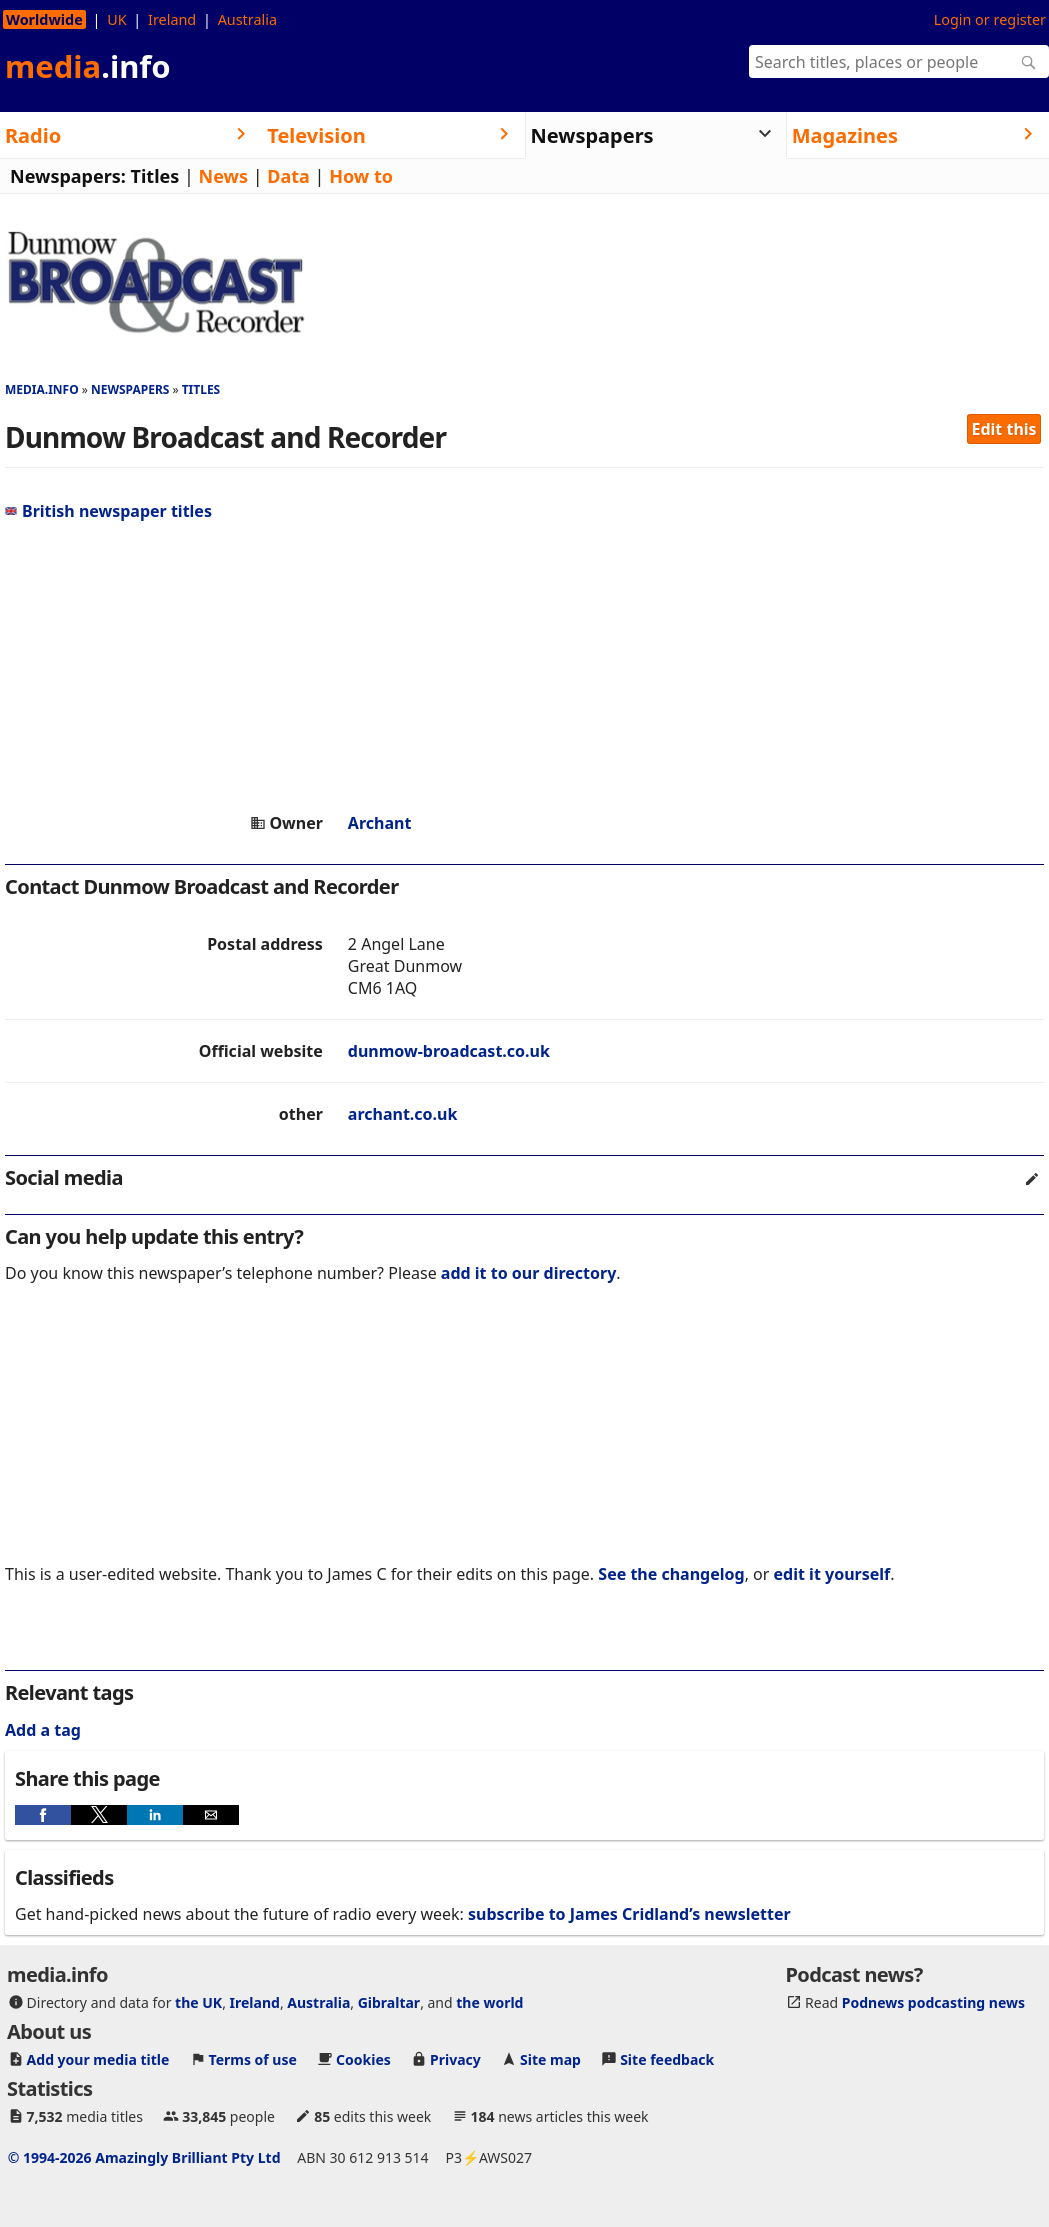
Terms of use (253, 2059)
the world (489, 2002)
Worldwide (44, 19)
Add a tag (43, 1730)
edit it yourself (832, 1574)
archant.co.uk (403, 1114)
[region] (524, 667)
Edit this (1004, 429)
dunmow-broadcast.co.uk (449, 1051)
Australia (247, 19)
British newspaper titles (108, 511)
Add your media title (98, 2059)
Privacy (455, 2059)
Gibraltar (389, 2002)
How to (361, 176)
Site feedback (667, 2059)
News (223, 176)
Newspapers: (68, 176)
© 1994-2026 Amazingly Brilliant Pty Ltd (144, 2157)
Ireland (172, 19)
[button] (43, 1815)
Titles (155, 176)
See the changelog (671, 1574)
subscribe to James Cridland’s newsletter (629, 1914)
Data (288, 176)
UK (116, 19)
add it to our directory (528, 1273)
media (88, 66)
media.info (42, 389)
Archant (380, 823)
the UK (198, 2002)
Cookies (363, 2059)
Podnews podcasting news (933, 2002)
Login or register (990, 19)
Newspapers (130, 389)
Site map (550, 2059)
